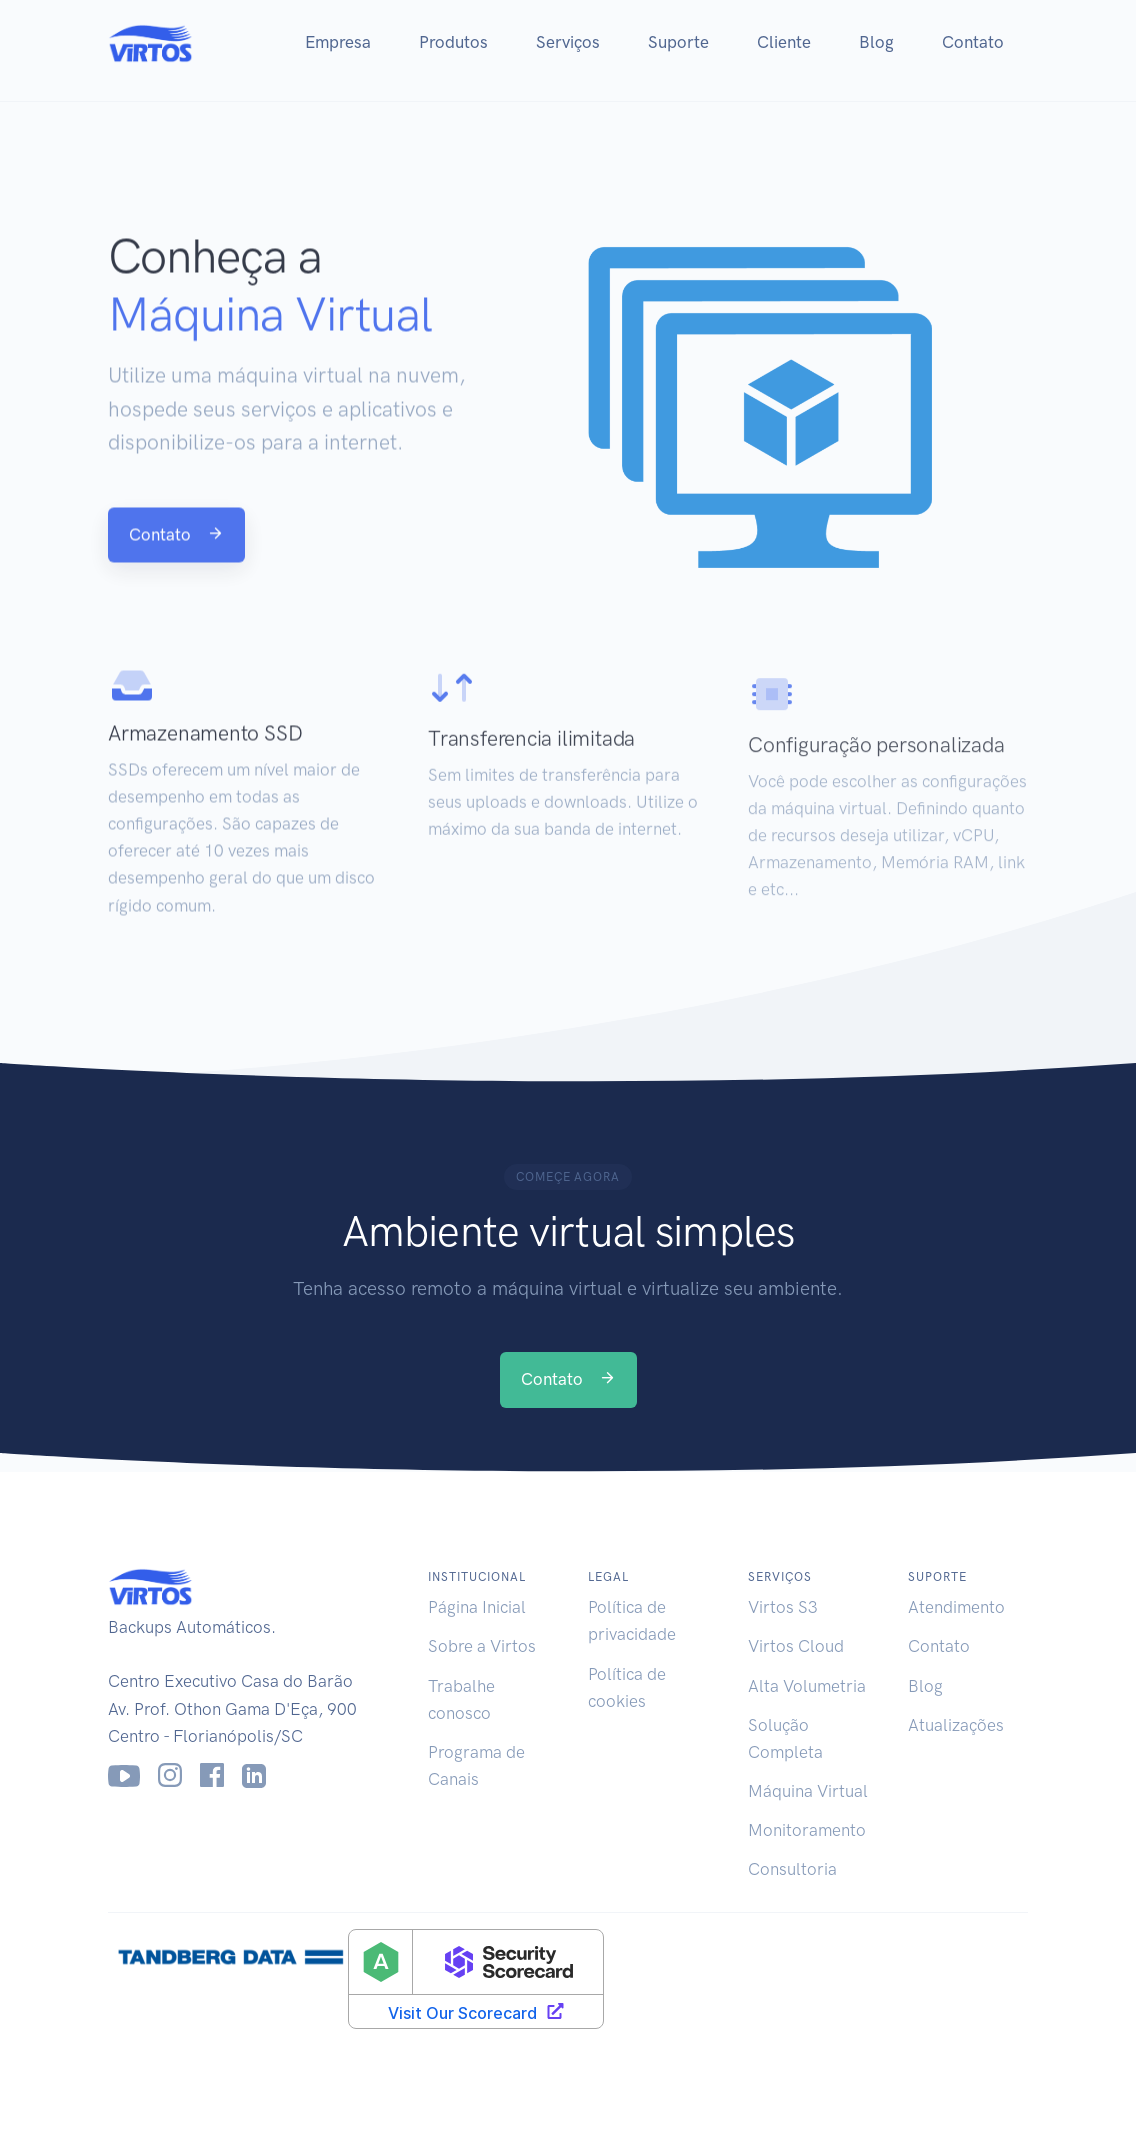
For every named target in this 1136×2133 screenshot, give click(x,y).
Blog (876, 42)
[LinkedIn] (254, 1776)
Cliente (784, 42)
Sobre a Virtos (482, 1646)
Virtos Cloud (796, 1646)
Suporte (678, 42)
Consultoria (792, 1869)
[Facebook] (212, 1776)
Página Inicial (477, 1607)
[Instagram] (170, 1776)
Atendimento (956, 1607)
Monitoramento (807, 1830)
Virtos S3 (783, 1607)
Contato (973, 42)
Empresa (338, 42)
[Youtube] (124, 1776)
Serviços (568, 42)
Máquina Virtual (808, 1791)
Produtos (453, 42)
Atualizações (956, 1725)
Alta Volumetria (807, 1686)
